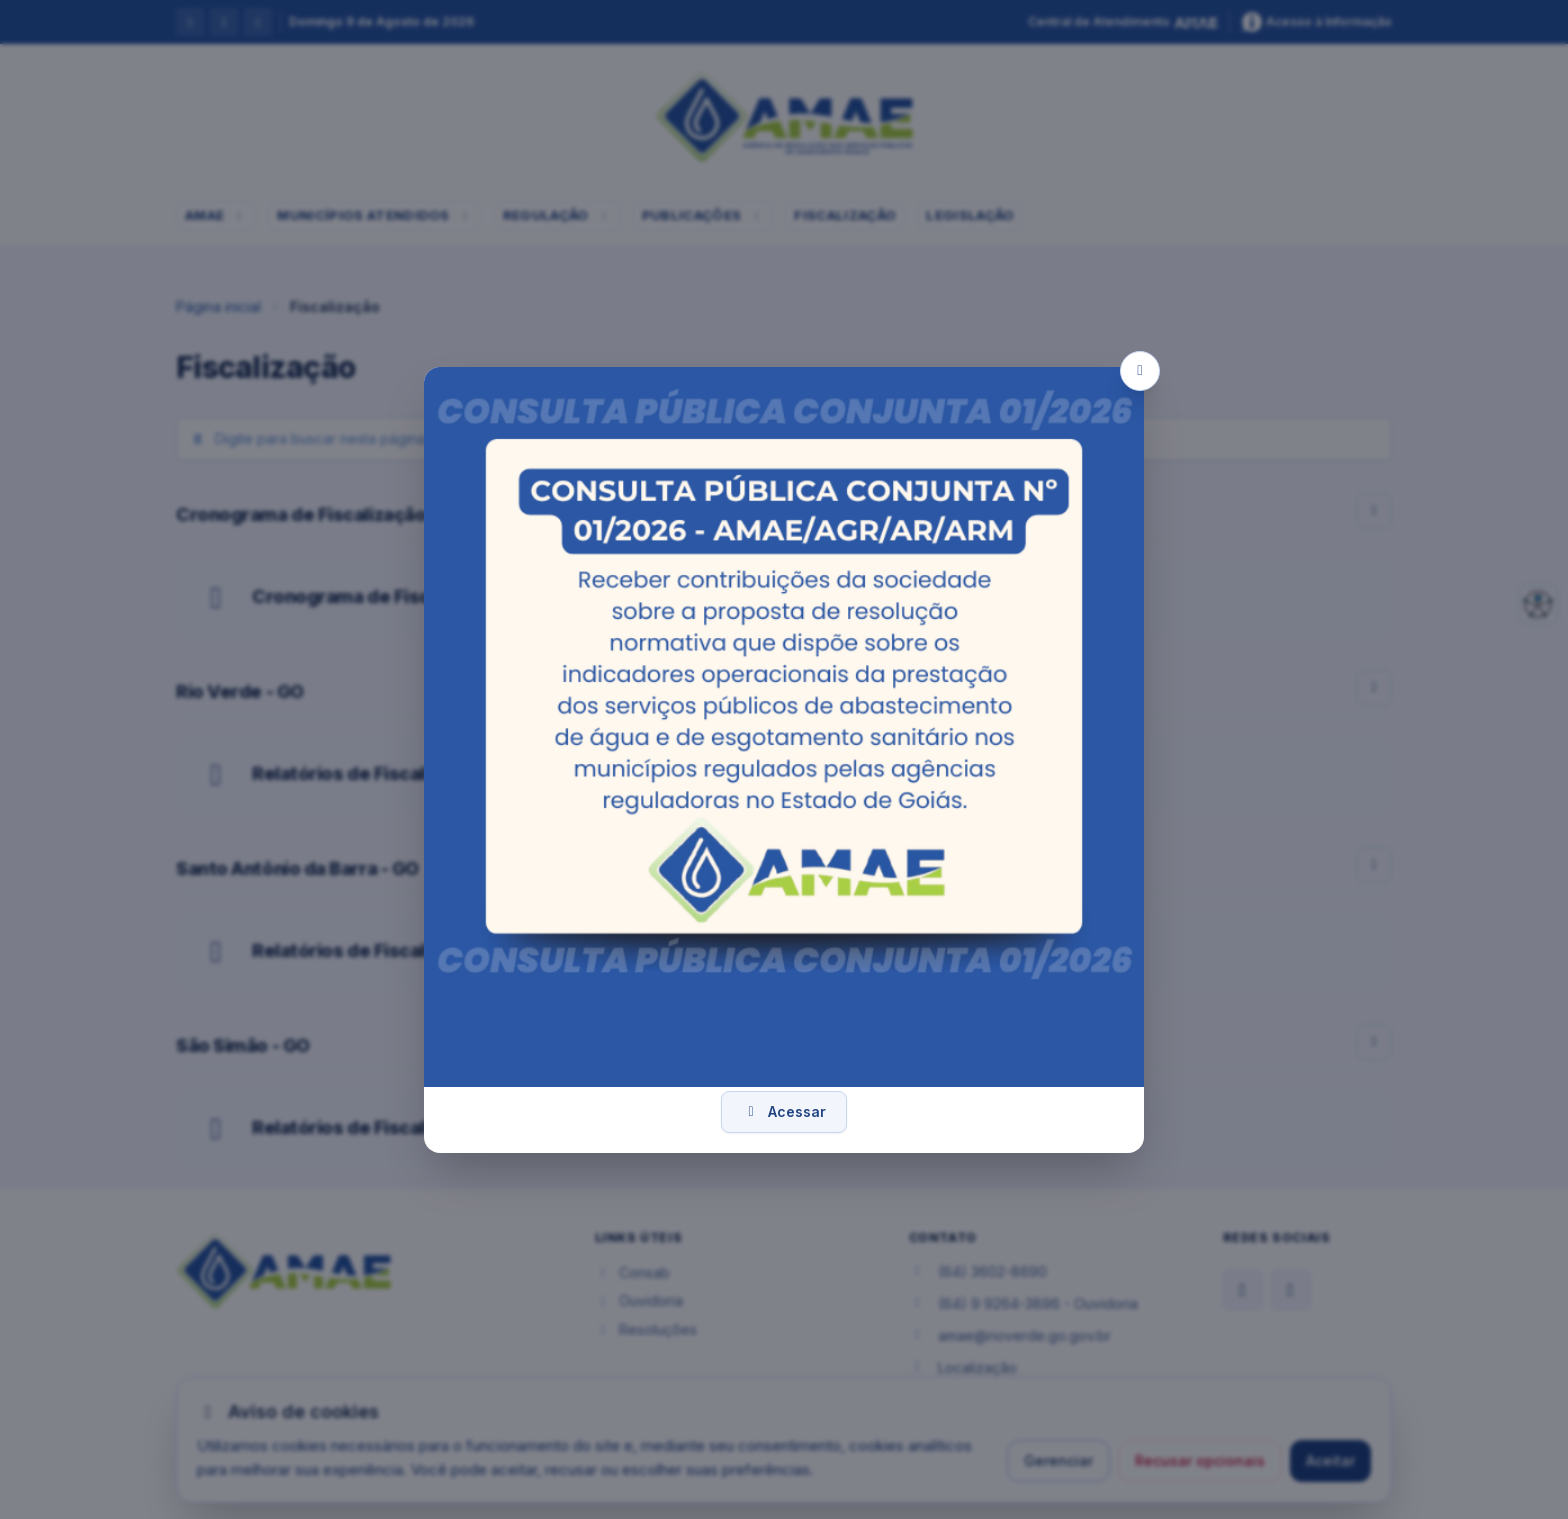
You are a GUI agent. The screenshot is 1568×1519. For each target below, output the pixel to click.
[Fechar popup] (1140, 371)
